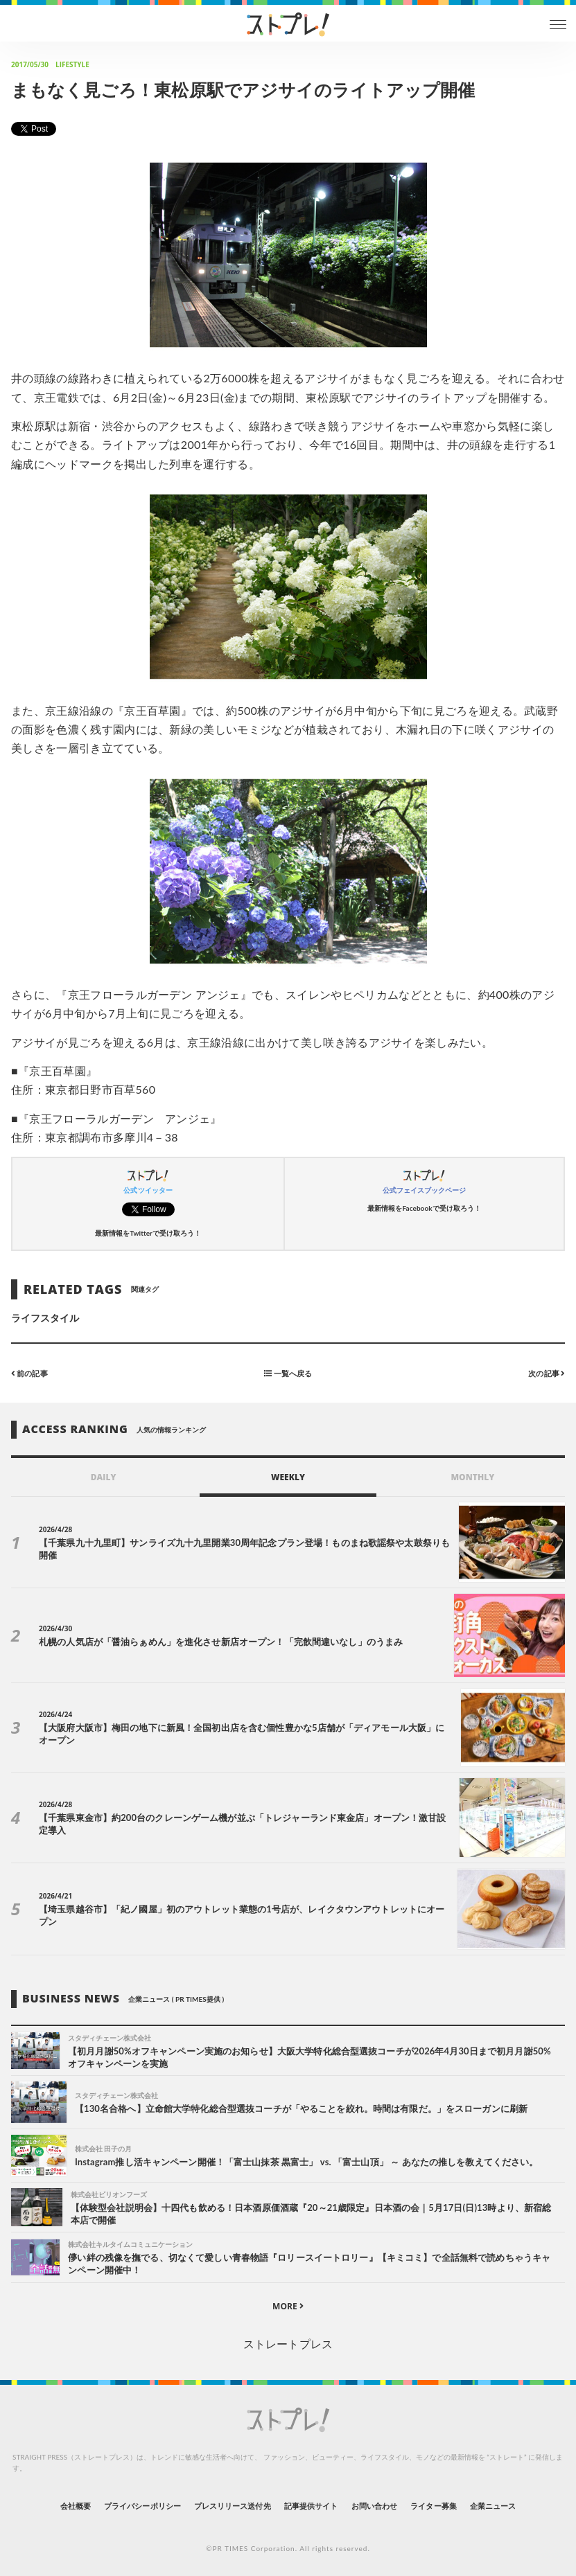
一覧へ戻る (288, 1373)
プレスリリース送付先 (232, 2505)
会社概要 (75, 2505)
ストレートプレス (287, 2343)
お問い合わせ (374, 2505)
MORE (288, 2306)
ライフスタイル (45, 1318)
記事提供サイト (311, 2505)
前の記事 (29, 1373)
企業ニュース (493, 2505)
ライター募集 (433, 2505)
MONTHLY (472, 1477)
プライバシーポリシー (142, 2505)
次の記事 (546, 1373)
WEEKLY (288, 1477)
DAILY (103, 1477)
